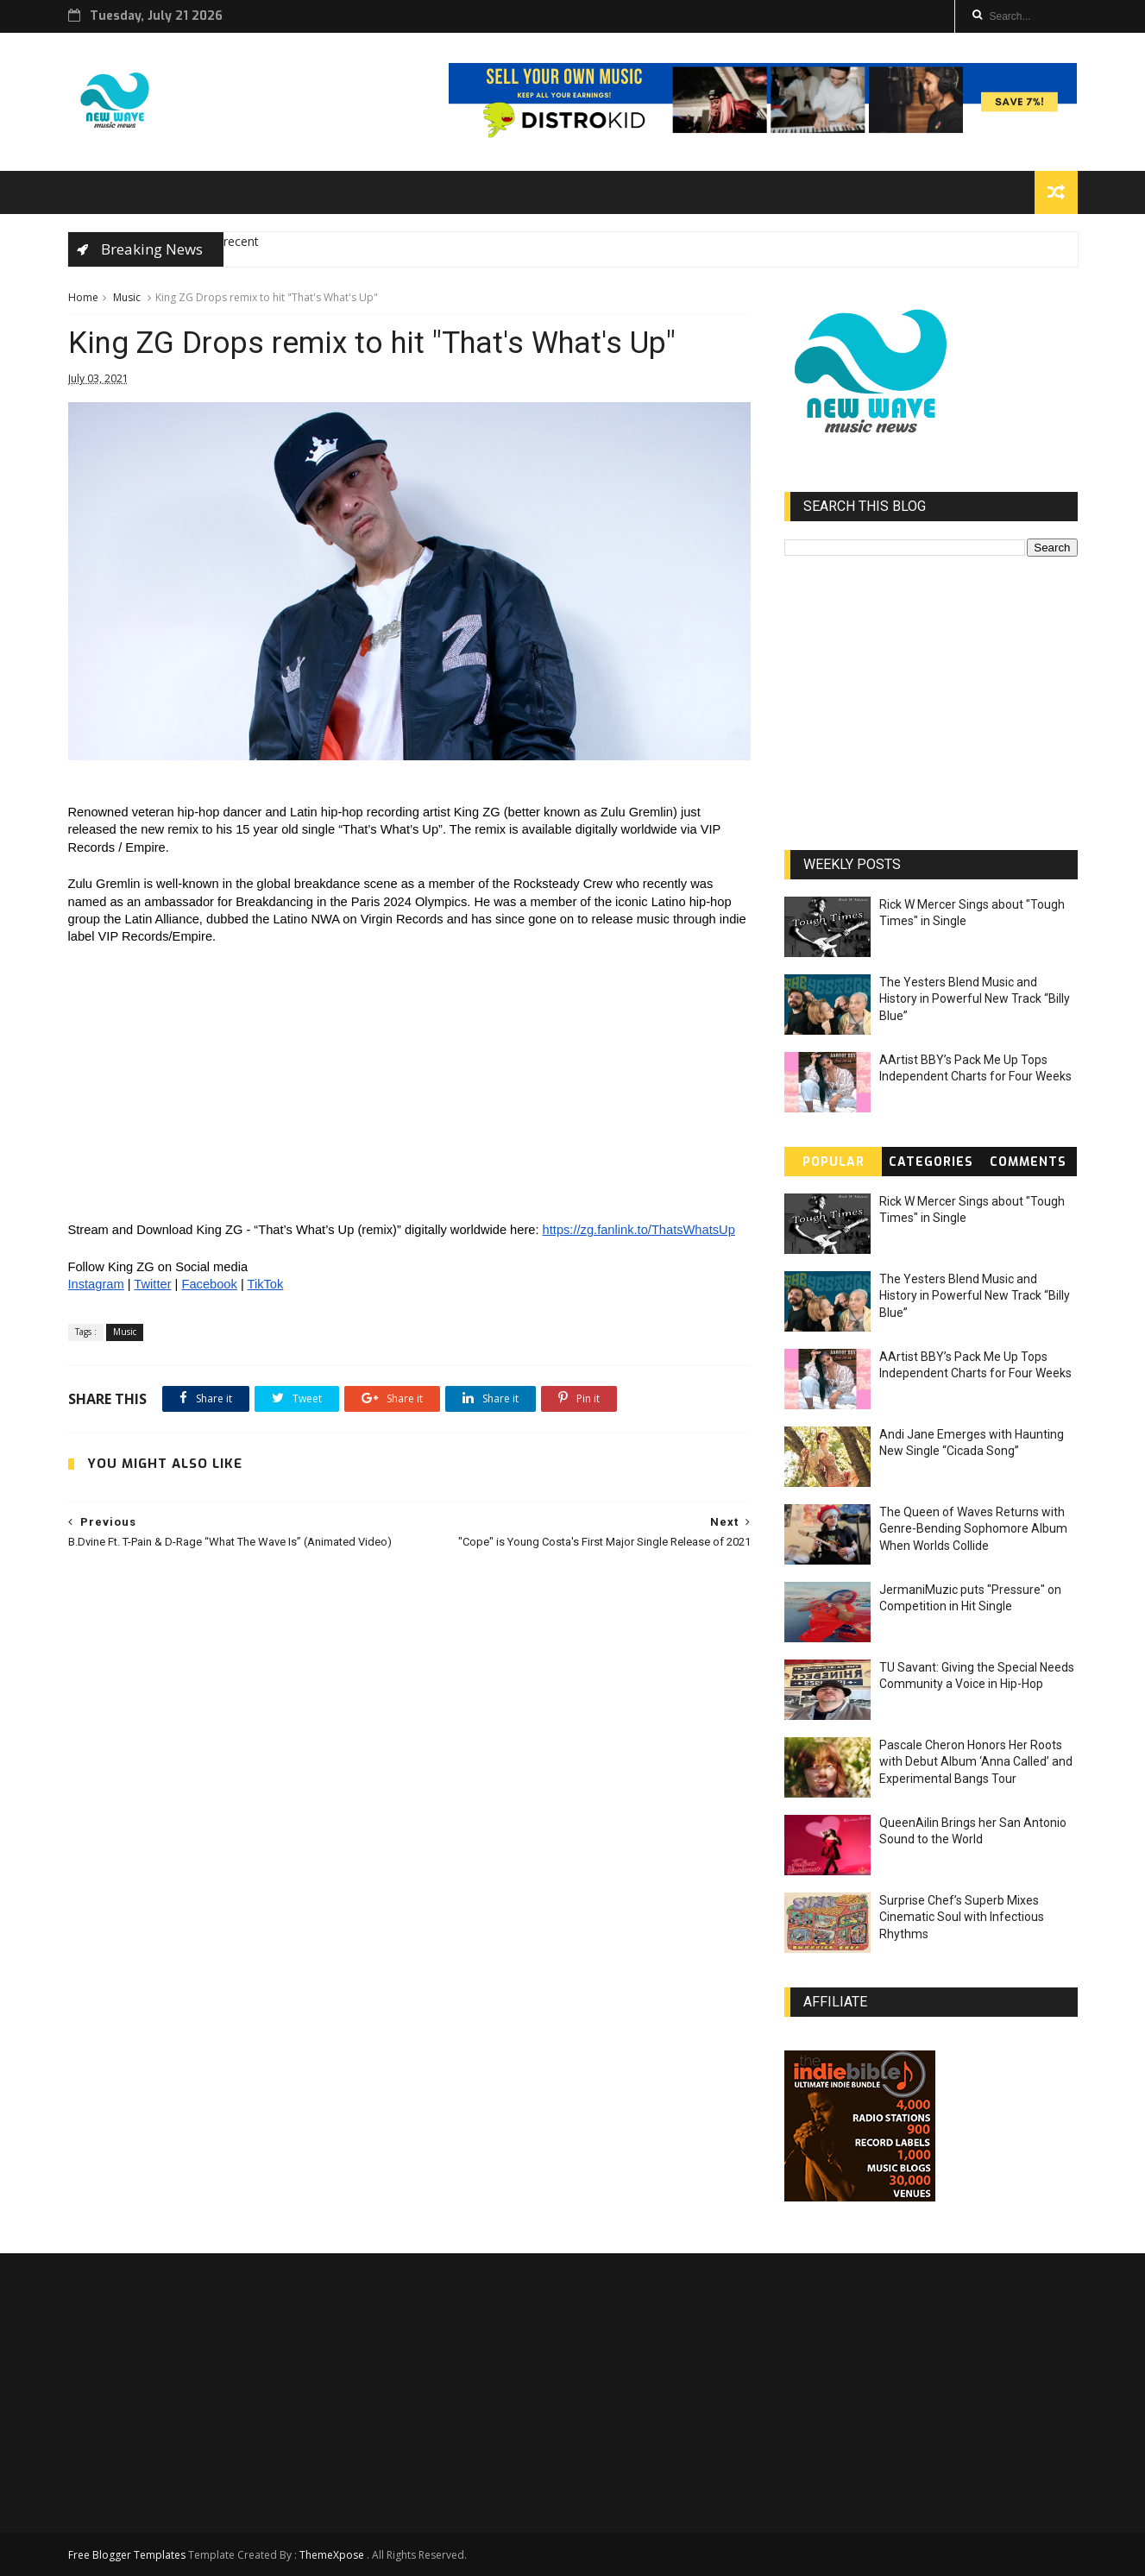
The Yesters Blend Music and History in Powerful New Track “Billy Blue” (974, 999)
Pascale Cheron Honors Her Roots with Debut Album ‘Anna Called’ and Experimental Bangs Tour (976, 1762)
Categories (931, 1162)
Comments (1028, 1162)
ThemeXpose (332, 2555)
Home (83, 297)
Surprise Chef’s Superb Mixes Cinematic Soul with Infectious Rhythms (961, 1917)
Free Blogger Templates (127, 2555)
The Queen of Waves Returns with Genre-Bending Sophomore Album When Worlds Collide (973, 1529)
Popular (833, 1162)
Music (127, 297)
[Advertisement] (410, 1716)
